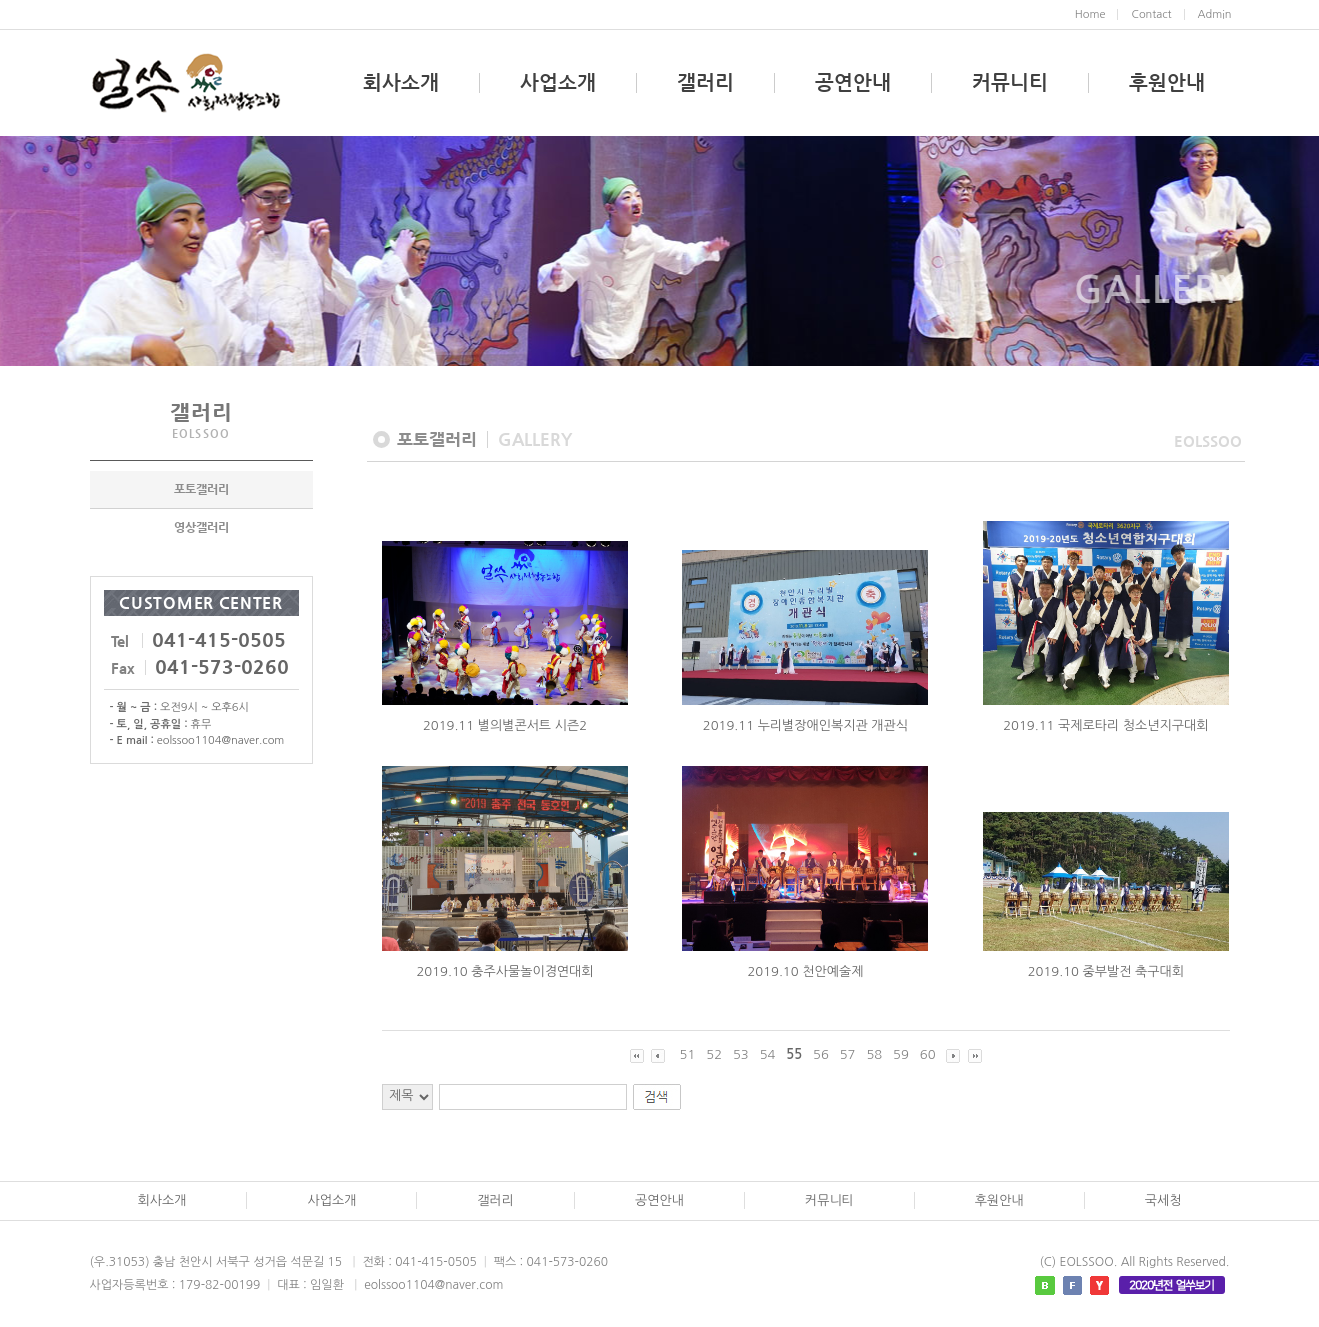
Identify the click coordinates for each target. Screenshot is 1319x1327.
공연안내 (853, 83)
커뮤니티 (1010, 83)
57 (848, 1054)
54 (768, 1054)
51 (688, 1054)
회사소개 (401, 83)
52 (714, 1054)
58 (874, 1054)
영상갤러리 (201, 530)
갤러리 (705, 83)
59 (901, 1054)
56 (821, 1054)
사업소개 (558, 83)
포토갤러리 (201, 492)
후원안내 (1167, 83)
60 (928, 1054)
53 (741, 1054)
